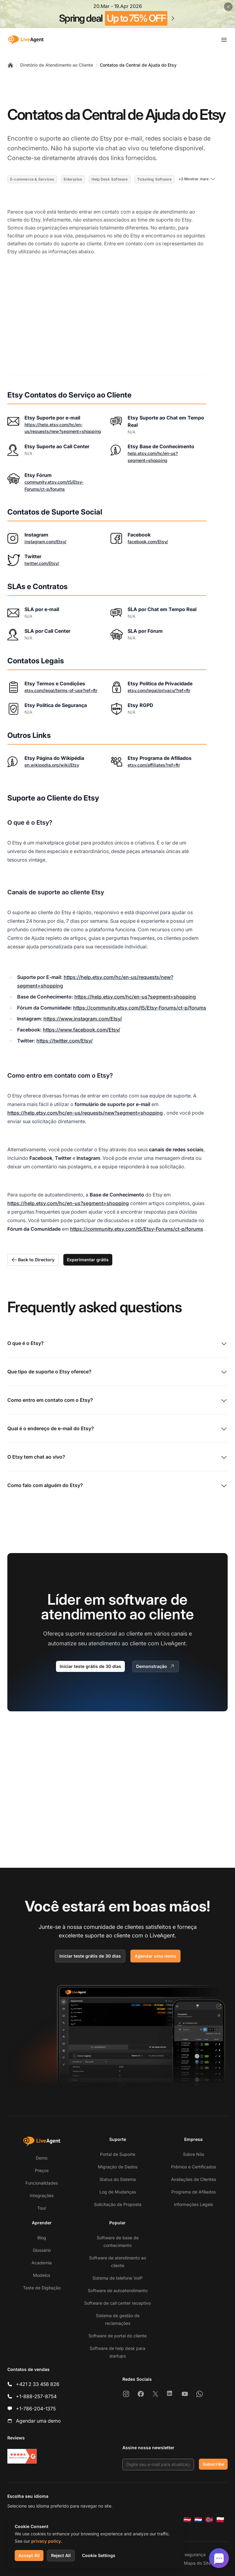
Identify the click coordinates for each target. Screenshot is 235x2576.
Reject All (61, 2555)
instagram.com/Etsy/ (45, 541)
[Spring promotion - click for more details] (117, 14)
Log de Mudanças (117, 2191)
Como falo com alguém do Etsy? (117, 1486)
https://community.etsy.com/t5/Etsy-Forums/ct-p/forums (139, 1008)
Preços (42, 2170)
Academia (42, 2262)
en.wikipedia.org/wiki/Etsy (51, 765)
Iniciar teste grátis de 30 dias (90, 1666)
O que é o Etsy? (117, 1343)
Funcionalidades (41, 2183)
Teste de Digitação (42, 2287)
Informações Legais (193, 2204)
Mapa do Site (197, 2563)
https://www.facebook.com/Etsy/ (81, 1030)
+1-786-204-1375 (36, 2409)
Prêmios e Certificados (193, 2166)
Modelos (41, 2275)
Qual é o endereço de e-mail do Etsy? (117, 1429)
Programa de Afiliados (193, 2191)
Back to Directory (32, 1260)
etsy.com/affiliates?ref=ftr (154, 765)
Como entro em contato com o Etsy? (117, 1400)
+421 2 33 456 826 (37, 2384)
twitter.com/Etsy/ (41, 563)
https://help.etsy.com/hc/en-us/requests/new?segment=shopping (85, 1113)
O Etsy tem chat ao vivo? (117, 1457)
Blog (41, 2237)
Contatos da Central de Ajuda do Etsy (138, 65)
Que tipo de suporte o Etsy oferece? (117, 1372)
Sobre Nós (193, 2154)
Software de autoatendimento (117, 2290)
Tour (41, 2208)
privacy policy (46, 2541)
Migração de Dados (117, 2166)
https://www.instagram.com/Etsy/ (82, 1019)
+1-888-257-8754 (36, 2396)
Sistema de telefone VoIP (117, 2278)
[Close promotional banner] (228, 6)
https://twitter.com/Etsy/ (64, 1041)
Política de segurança (184, 2554)
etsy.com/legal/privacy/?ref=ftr (159, 690)
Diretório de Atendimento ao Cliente (56, 65)
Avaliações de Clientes (193, 2179)
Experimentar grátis (88, 1259)
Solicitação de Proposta (117, 2204)
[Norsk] (209, 2520)
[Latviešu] (187, 2520)
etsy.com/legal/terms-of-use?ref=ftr (60, 690)
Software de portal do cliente (117, 2335)
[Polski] (220, 2520)
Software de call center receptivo (117, 2303)
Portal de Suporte (117, 2154)
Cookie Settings (98, 2555)
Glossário (42, 2250)
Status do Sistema (117, 2179)
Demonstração (155, 1666)
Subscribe (213, 2464)
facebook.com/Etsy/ (148, 541)
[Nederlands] (198, 2520)
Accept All (29, 2555)
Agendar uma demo (155, 1956)
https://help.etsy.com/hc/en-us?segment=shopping (135, 997)
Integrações (42, 2195)
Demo (41, 2157)
